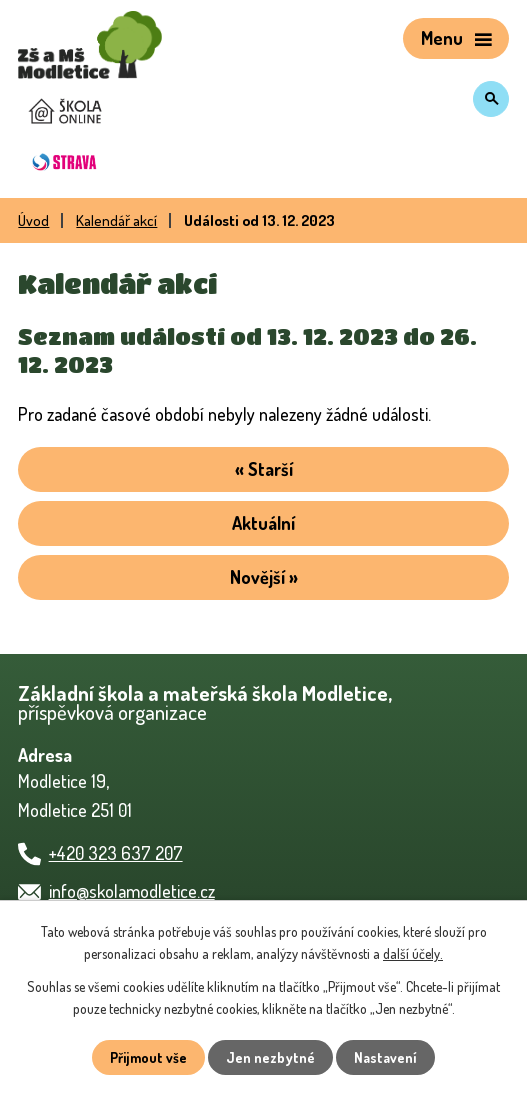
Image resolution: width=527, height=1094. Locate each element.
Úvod (33, 220)
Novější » (264, 577)
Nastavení (385, 1057)
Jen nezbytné (270, 1057)
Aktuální (263, 523)
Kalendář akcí (116, 220)
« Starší (264, 469)
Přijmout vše (148, 1057)
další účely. (413, 953)
